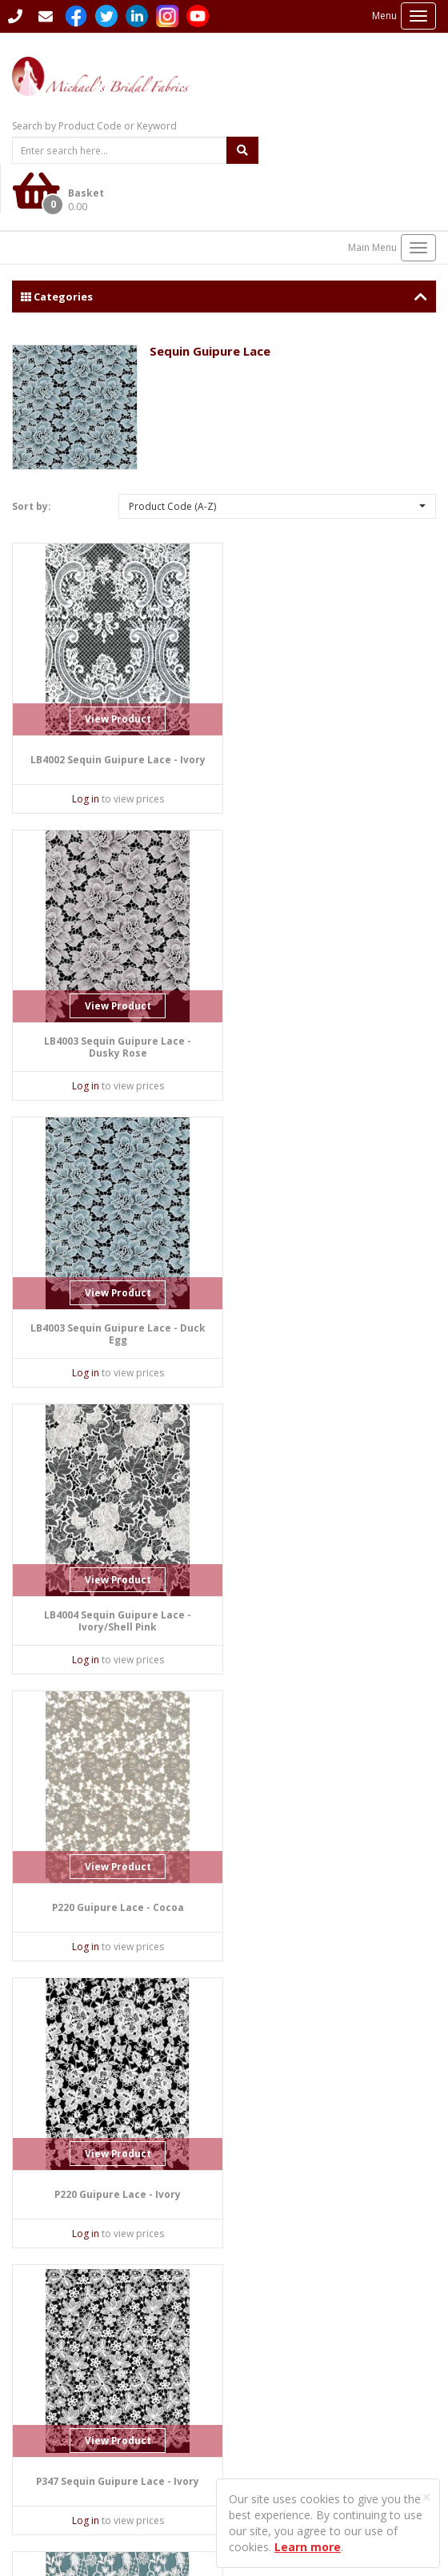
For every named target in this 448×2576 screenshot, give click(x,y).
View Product (112, 669)
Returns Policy (267, 2431)
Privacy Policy (266, 2417)
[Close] (426, 2497)
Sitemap (254, 2354)
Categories (224, 246)
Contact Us (42, 2277)
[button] (277, 456)
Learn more (307, 2546)
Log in (80, 749)
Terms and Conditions (286, 2444)
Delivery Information (282, 2368)
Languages (260, 2313)
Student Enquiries (275, 2327)
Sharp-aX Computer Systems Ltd (132, 2515)
